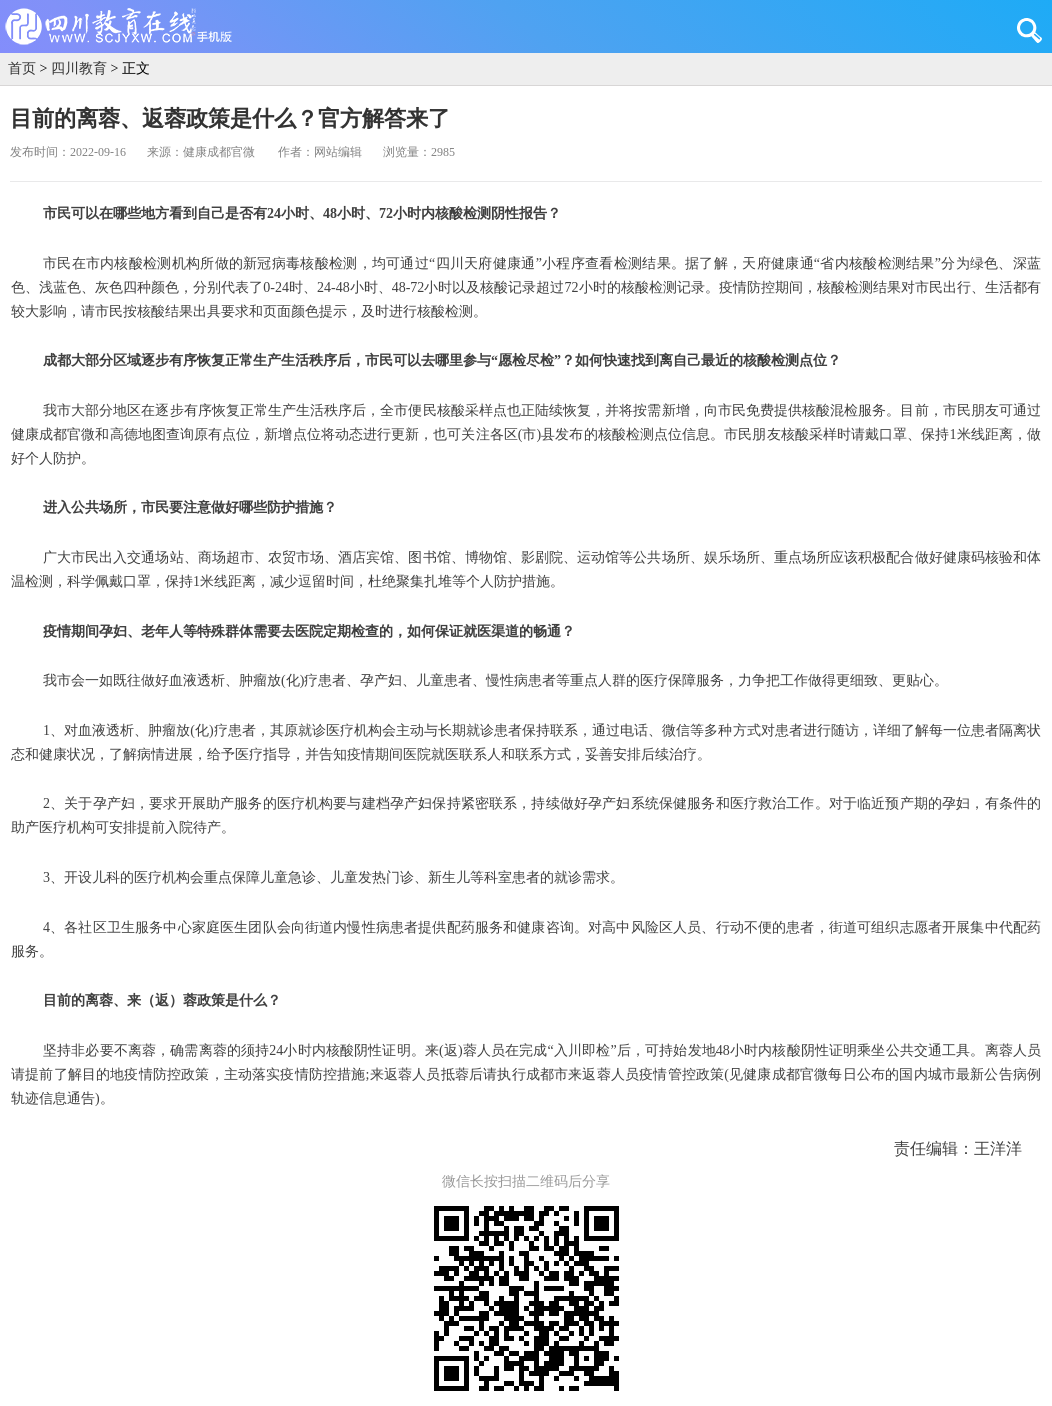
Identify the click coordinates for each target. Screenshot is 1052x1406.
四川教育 (79, 68)
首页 (22, 68)
